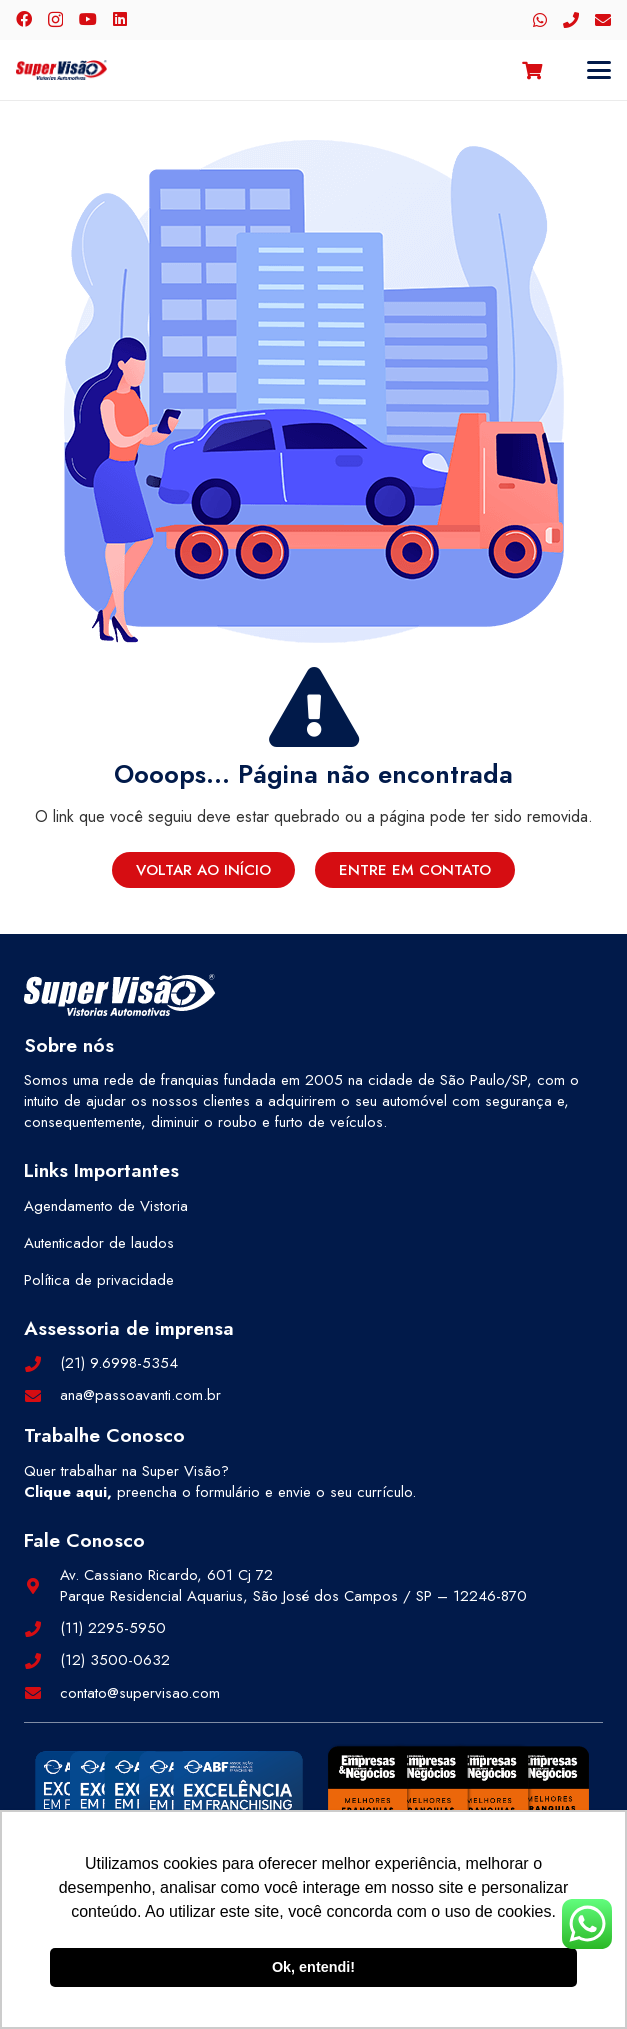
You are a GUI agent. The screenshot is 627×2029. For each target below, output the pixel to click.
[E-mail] (603, 20)
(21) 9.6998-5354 (119, 1363)
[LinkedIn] (120, 19)
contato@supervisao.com (140, 1693)
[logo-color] (61, 70)
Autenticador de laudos (99, 1243)
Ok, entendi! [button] (313, 1967)
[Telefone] (571, 20)
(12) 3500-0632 (115, 1660)
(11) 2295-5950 (113, 1628)
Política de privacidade (99, 1280)
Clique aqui (65, 1492)
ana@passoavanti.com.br (140, 1395)
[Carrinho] (532, 70)
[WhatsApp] (540, 20)
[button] (599, 70)
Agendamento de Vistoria (106, 1206)
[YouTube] (88, 19)
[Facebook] (24, 19)
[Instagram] (55, 20)
